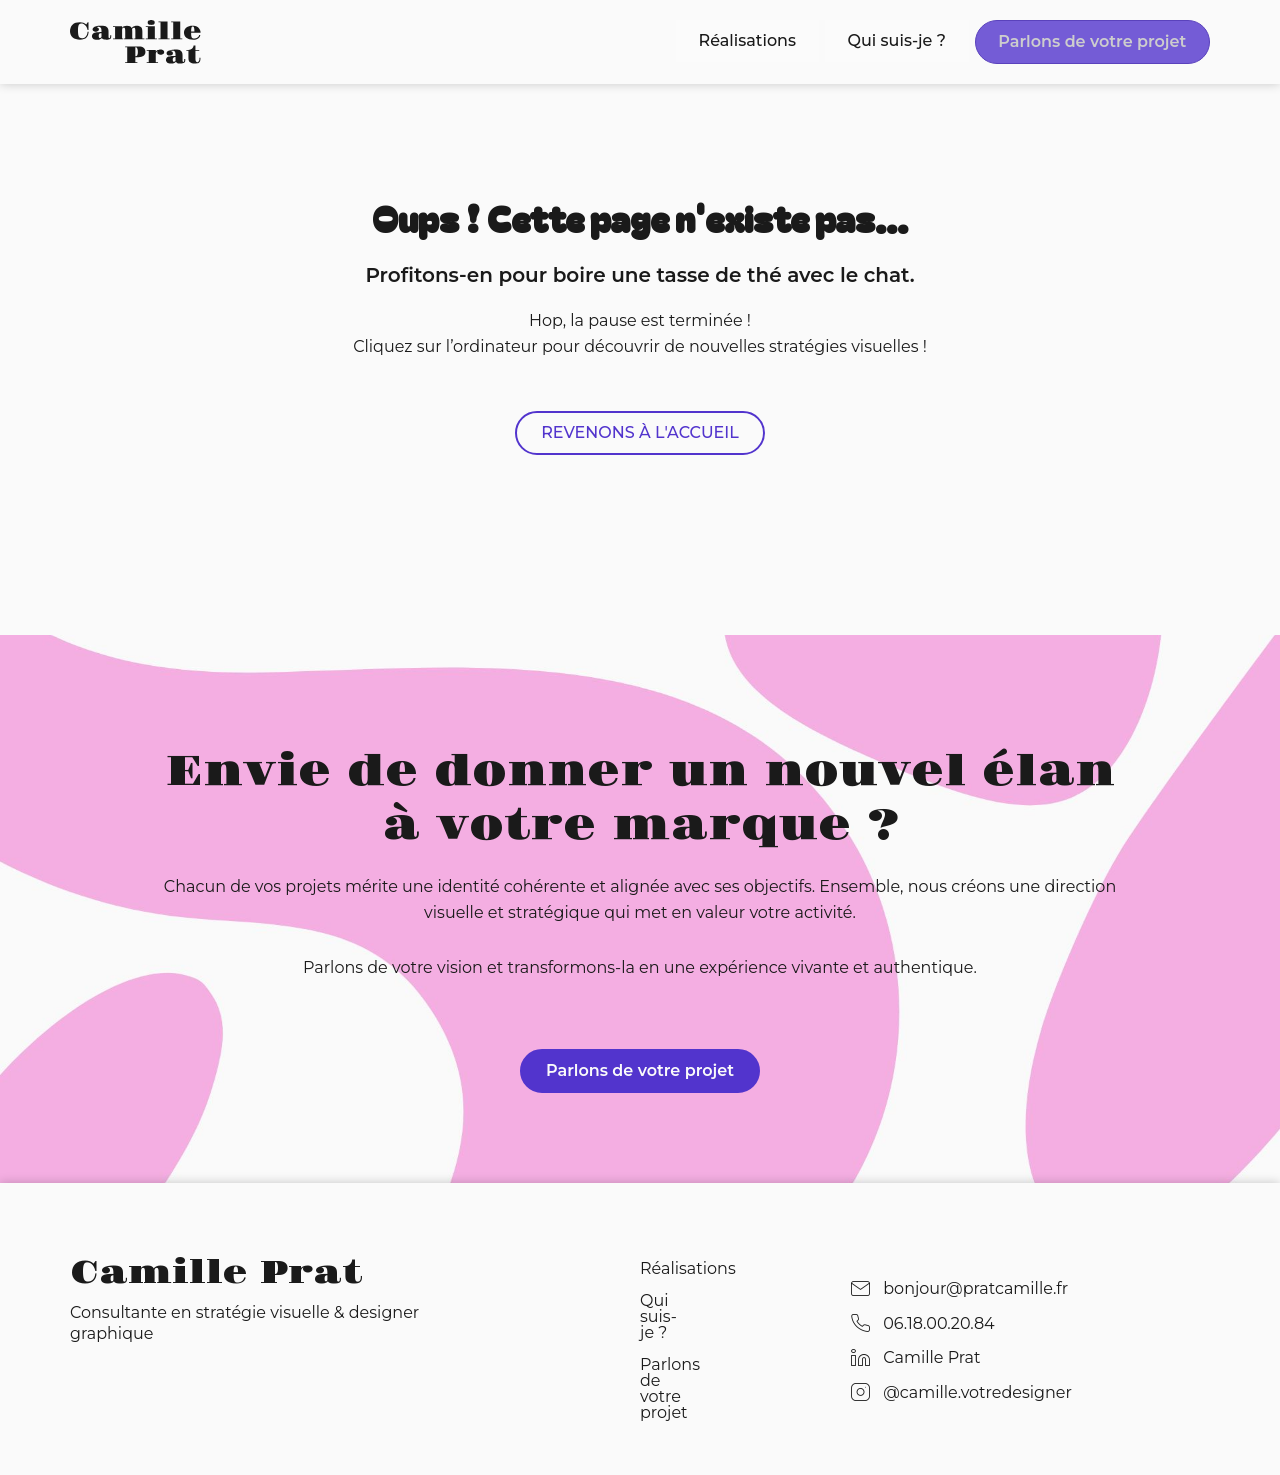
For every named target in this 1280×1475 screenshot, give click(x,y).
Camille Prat (216, 1272)
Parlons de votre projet (1098, 41)
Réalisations (778, 39)
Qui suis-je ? (915, 39)
